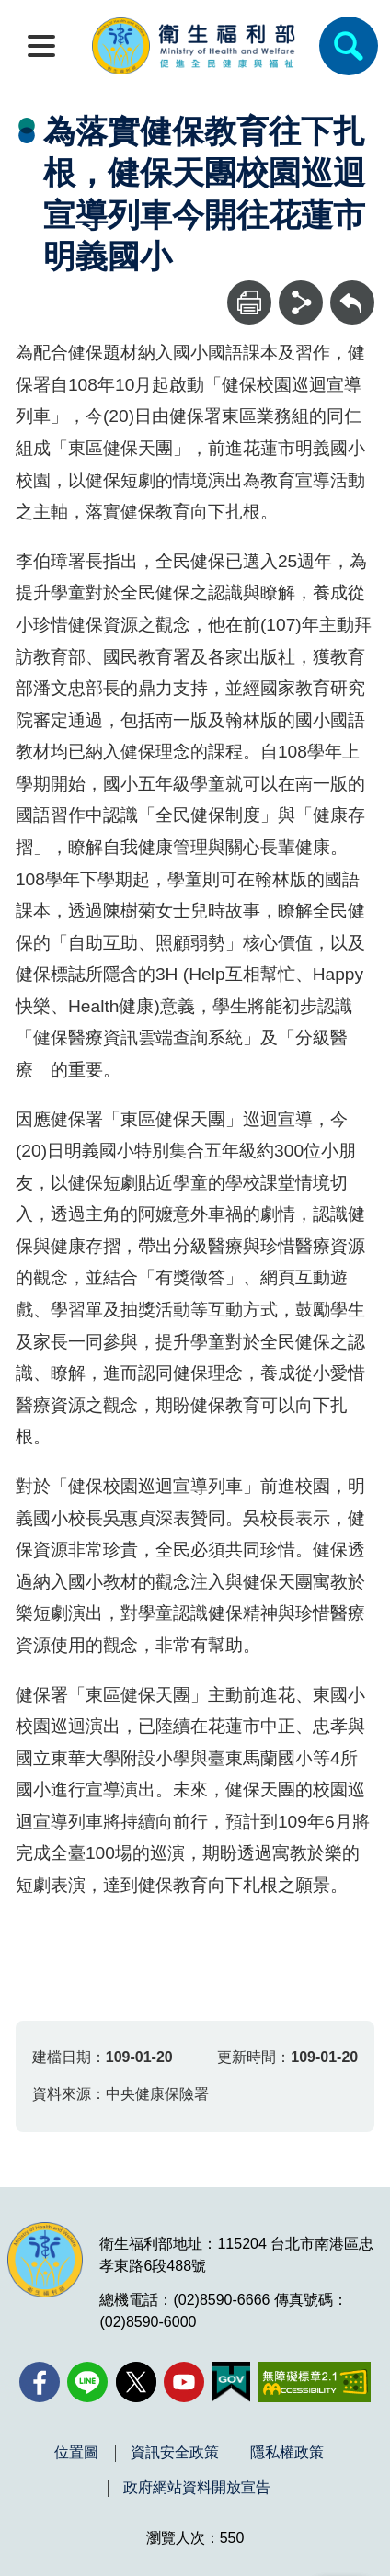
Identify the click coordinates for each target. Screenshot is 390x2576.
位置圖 (76, 2452)
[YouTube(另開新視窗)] (184, 2382)
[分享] (301, 302)
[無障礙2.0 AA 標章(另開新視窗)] (314, 2382)
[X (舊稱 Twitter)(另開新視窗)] (136, 2382)
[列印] (249, 302)
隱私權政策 (287, 2452)
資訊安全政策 (175, 2452)
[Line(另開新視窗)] (87, 2382)
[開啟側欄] (41, 46)
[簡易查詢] (348, 46)
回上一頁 (352, 289)
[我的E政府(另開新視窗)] (231, 2382)
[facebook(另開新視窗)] (39, 2382)
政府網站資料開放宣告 (196, 2487)
